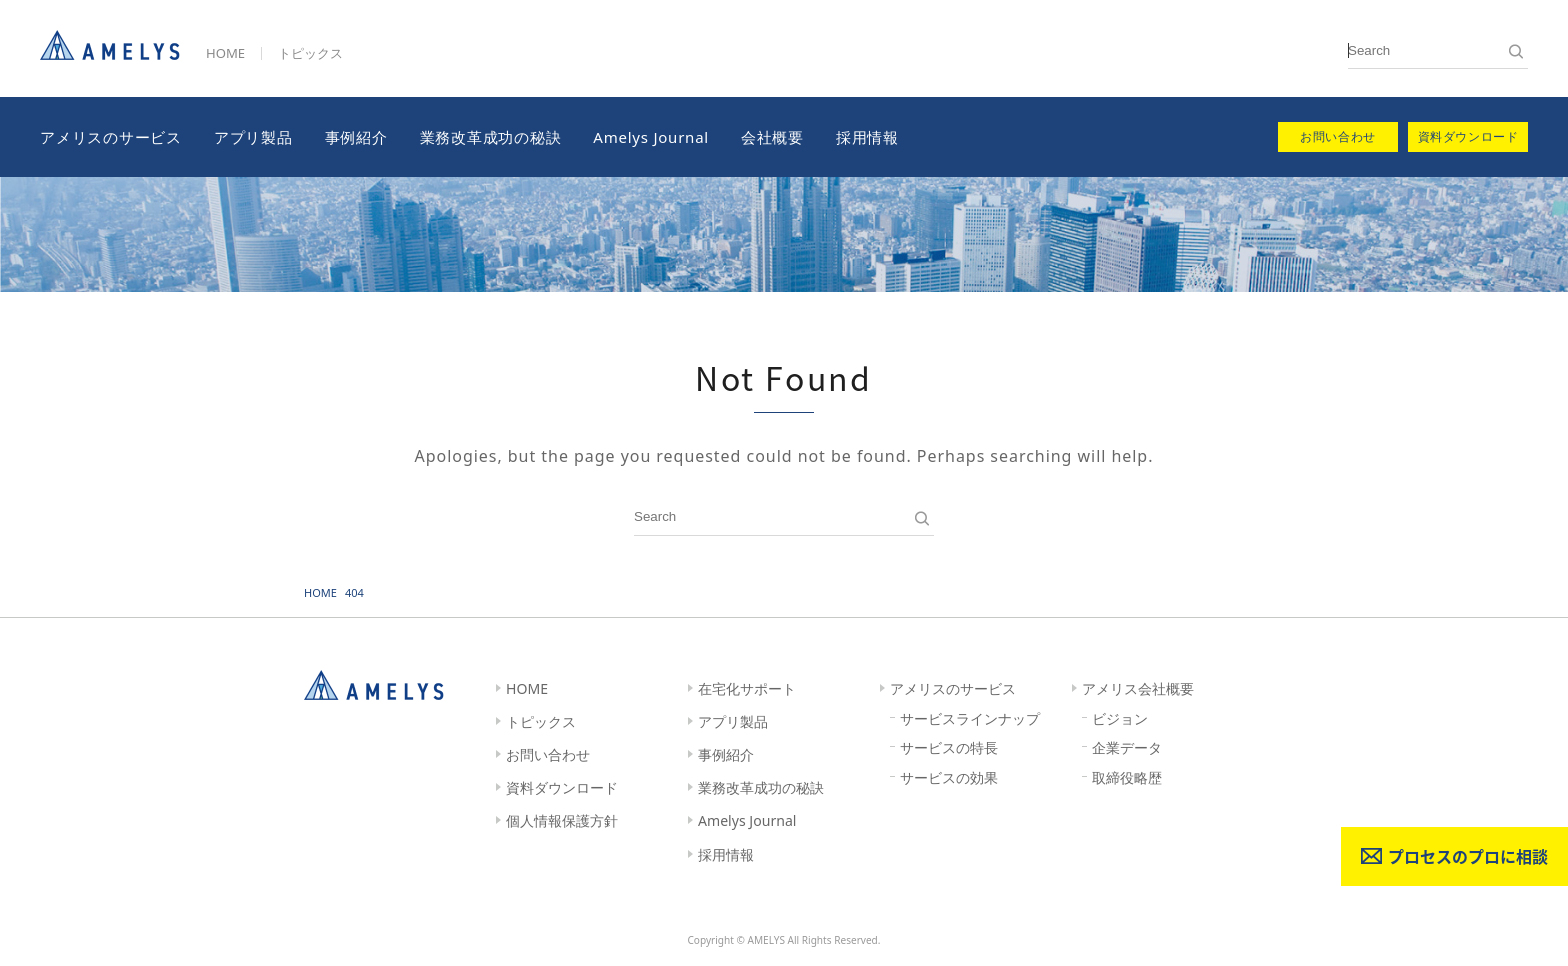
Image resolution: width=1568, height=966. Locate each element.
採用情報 (867, 137)
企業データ (1127, 747)
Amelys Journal (651, 137)
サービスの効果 (949, 777)
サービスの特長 (949, 747)
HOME (225, 53)
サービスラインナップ (970, 718)
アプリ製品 (253, 137)
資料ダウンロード (562, 787)
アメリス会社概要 (1138, 688)
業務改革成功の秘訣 (491, 137)
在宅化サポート (747, 688)
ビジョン (1120, 718)
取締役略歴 (1127, 777)
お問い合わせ (548, 754)
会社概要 (772, 137)
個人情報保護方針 (562, 820)
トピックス (310, 53)
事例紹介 (356, 137)
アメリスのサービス (111, 137)
